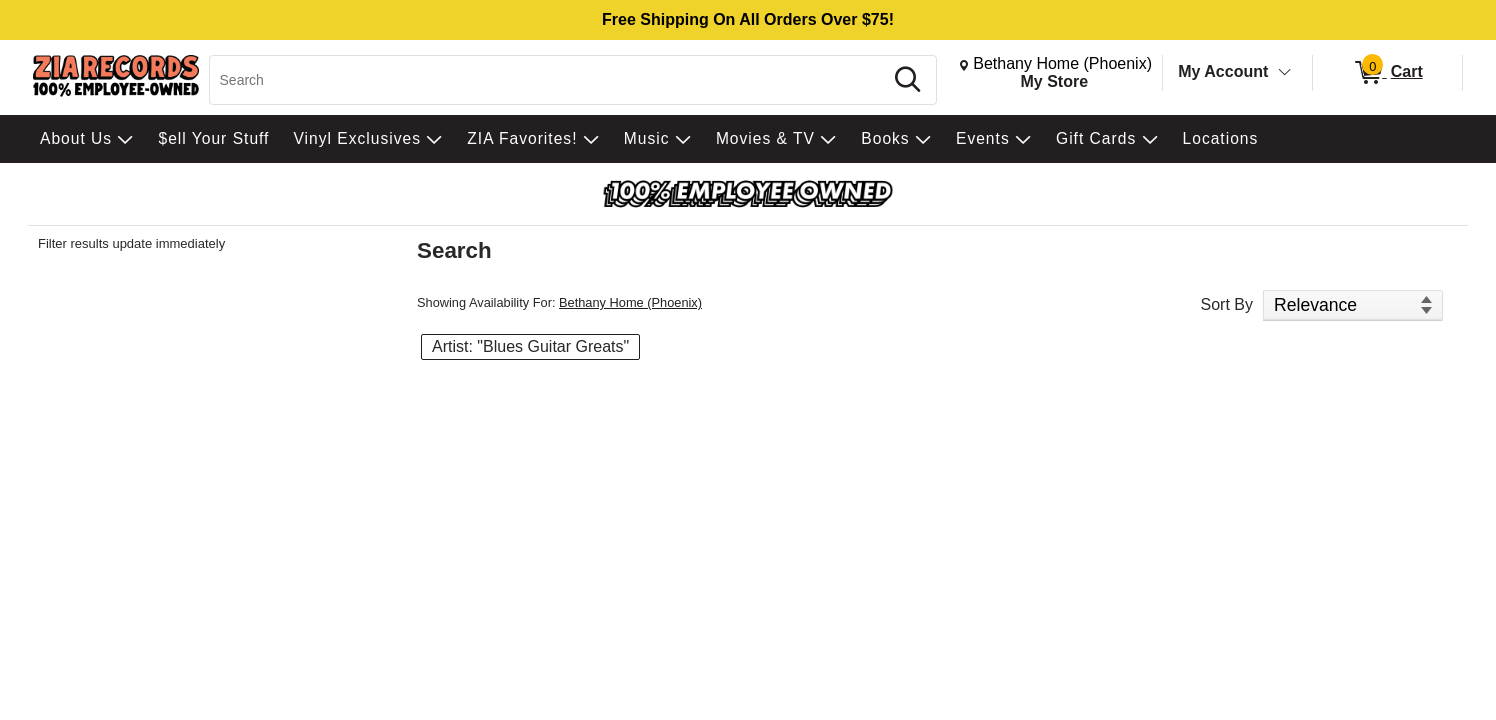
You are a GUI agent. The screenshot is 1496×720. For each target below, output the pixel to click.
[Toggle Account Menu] (1285, 73)
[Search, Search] (549, 80)
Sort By (1227, 304)
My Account (1223, 71)
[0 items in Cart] (1387, 73)
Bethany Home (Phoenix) (630, 302)
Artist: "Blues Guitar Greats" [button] (530, 346)
